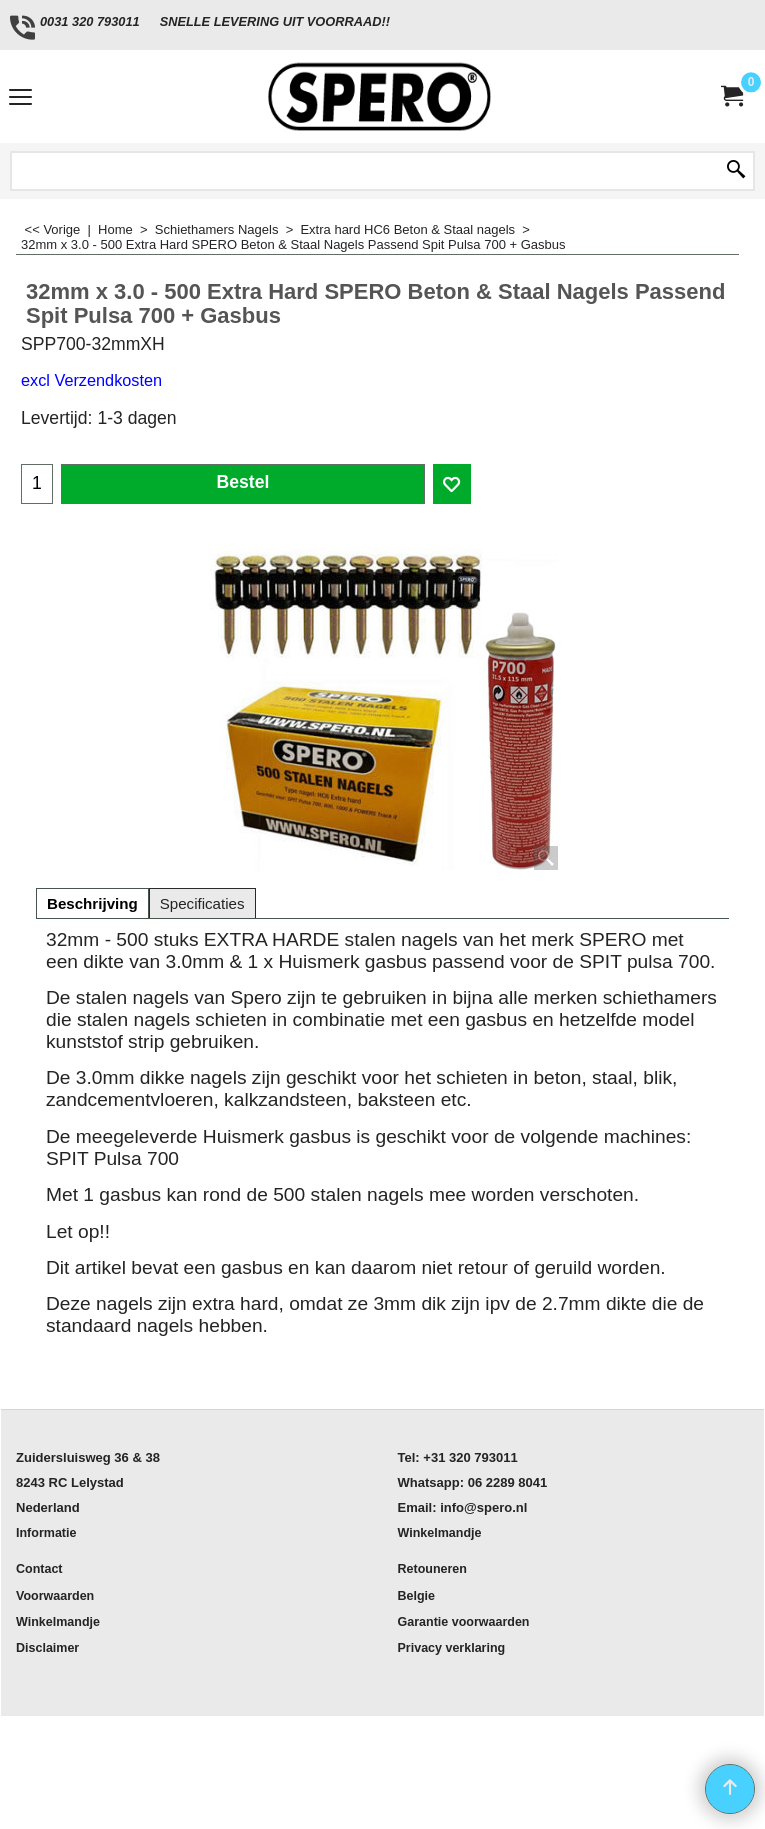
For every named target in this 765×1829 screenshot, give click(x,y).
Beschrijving (92, 903)
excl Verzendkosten (91, 380)
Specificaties (202, 903)
